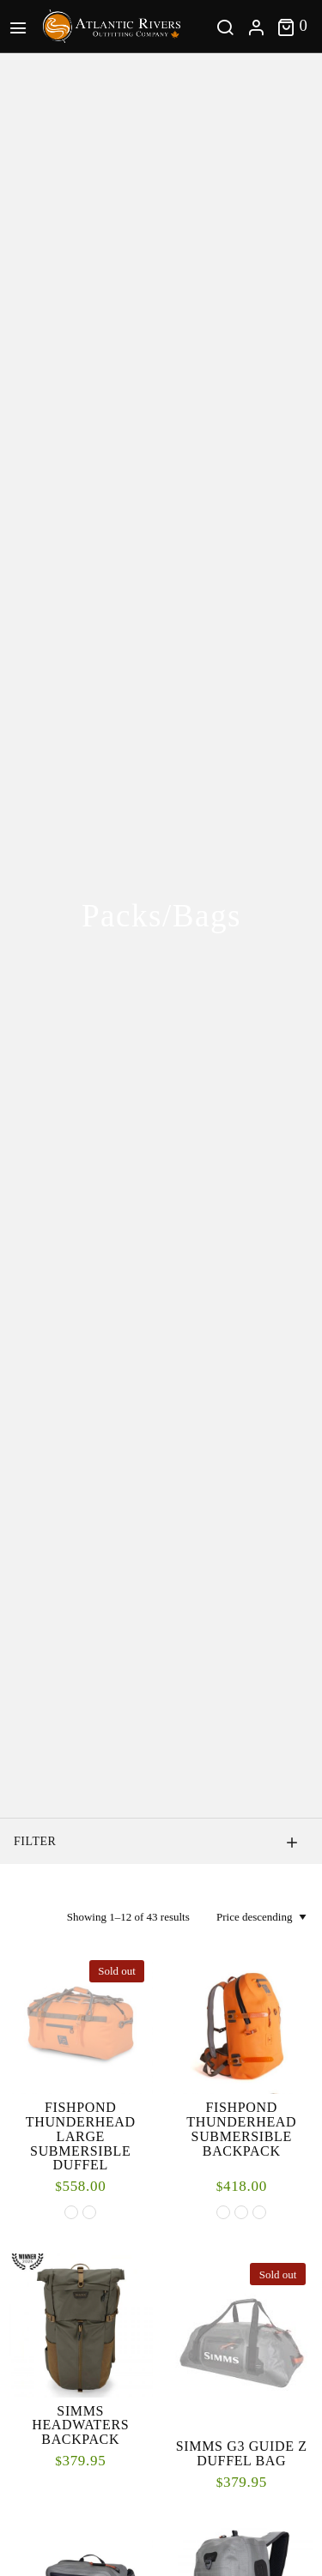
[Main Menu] (21, 26)
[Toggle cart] (292, 26)
